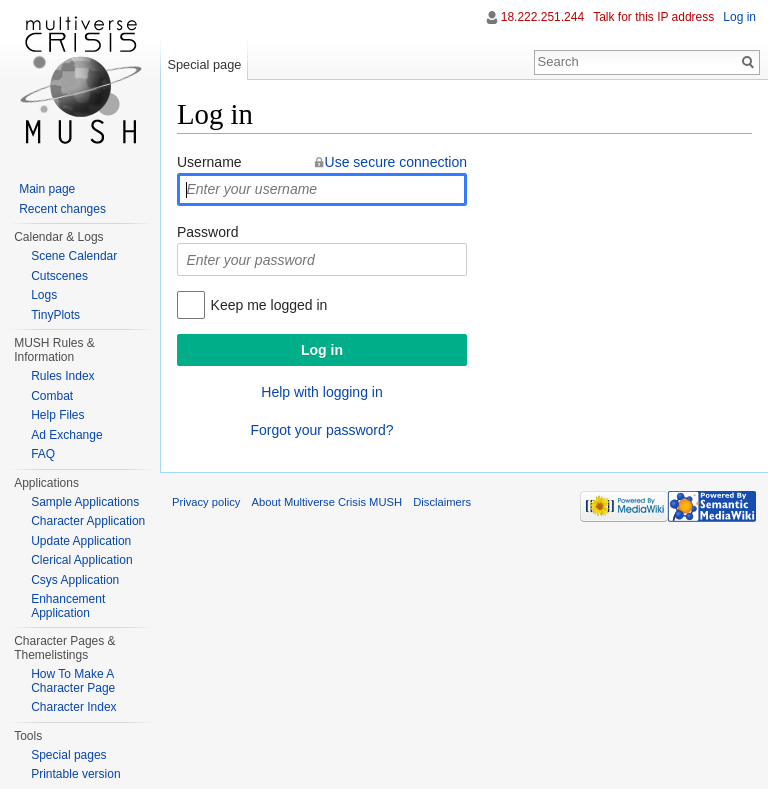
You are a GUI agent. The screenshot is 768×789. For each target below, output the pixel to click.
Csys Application (75, 580)
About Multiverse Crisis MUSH (327, 502)
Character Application (88, 521)
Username (209, 162)
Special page (204, 64)
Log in (739, 17)
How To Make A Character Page (73, 681)
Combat (52, 396)
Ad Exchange (66, 435)
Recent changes (62, 209)
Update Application (81, 541)
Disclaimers (442, 502)
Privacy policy (206, 502)
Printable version (75, 774)
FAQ (43, 454)
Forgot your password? (321, 430)
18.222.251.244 (542, 17)
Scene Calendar (74, 256)
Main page (47, 189)
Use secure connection (396, 162)
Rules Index (62, 376)
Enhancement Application (68, 606)
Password (207, 232)
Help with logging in (321, 392)
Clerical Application (81, 560)
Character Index (73, 707)
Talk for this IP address (653, 17)
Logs (44, 295)
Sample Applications (85, 502)
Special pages (68, 755)
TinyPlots (55, 315)
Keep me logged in (269, 305)
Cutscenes (59, 276)
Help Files (57, 415)
